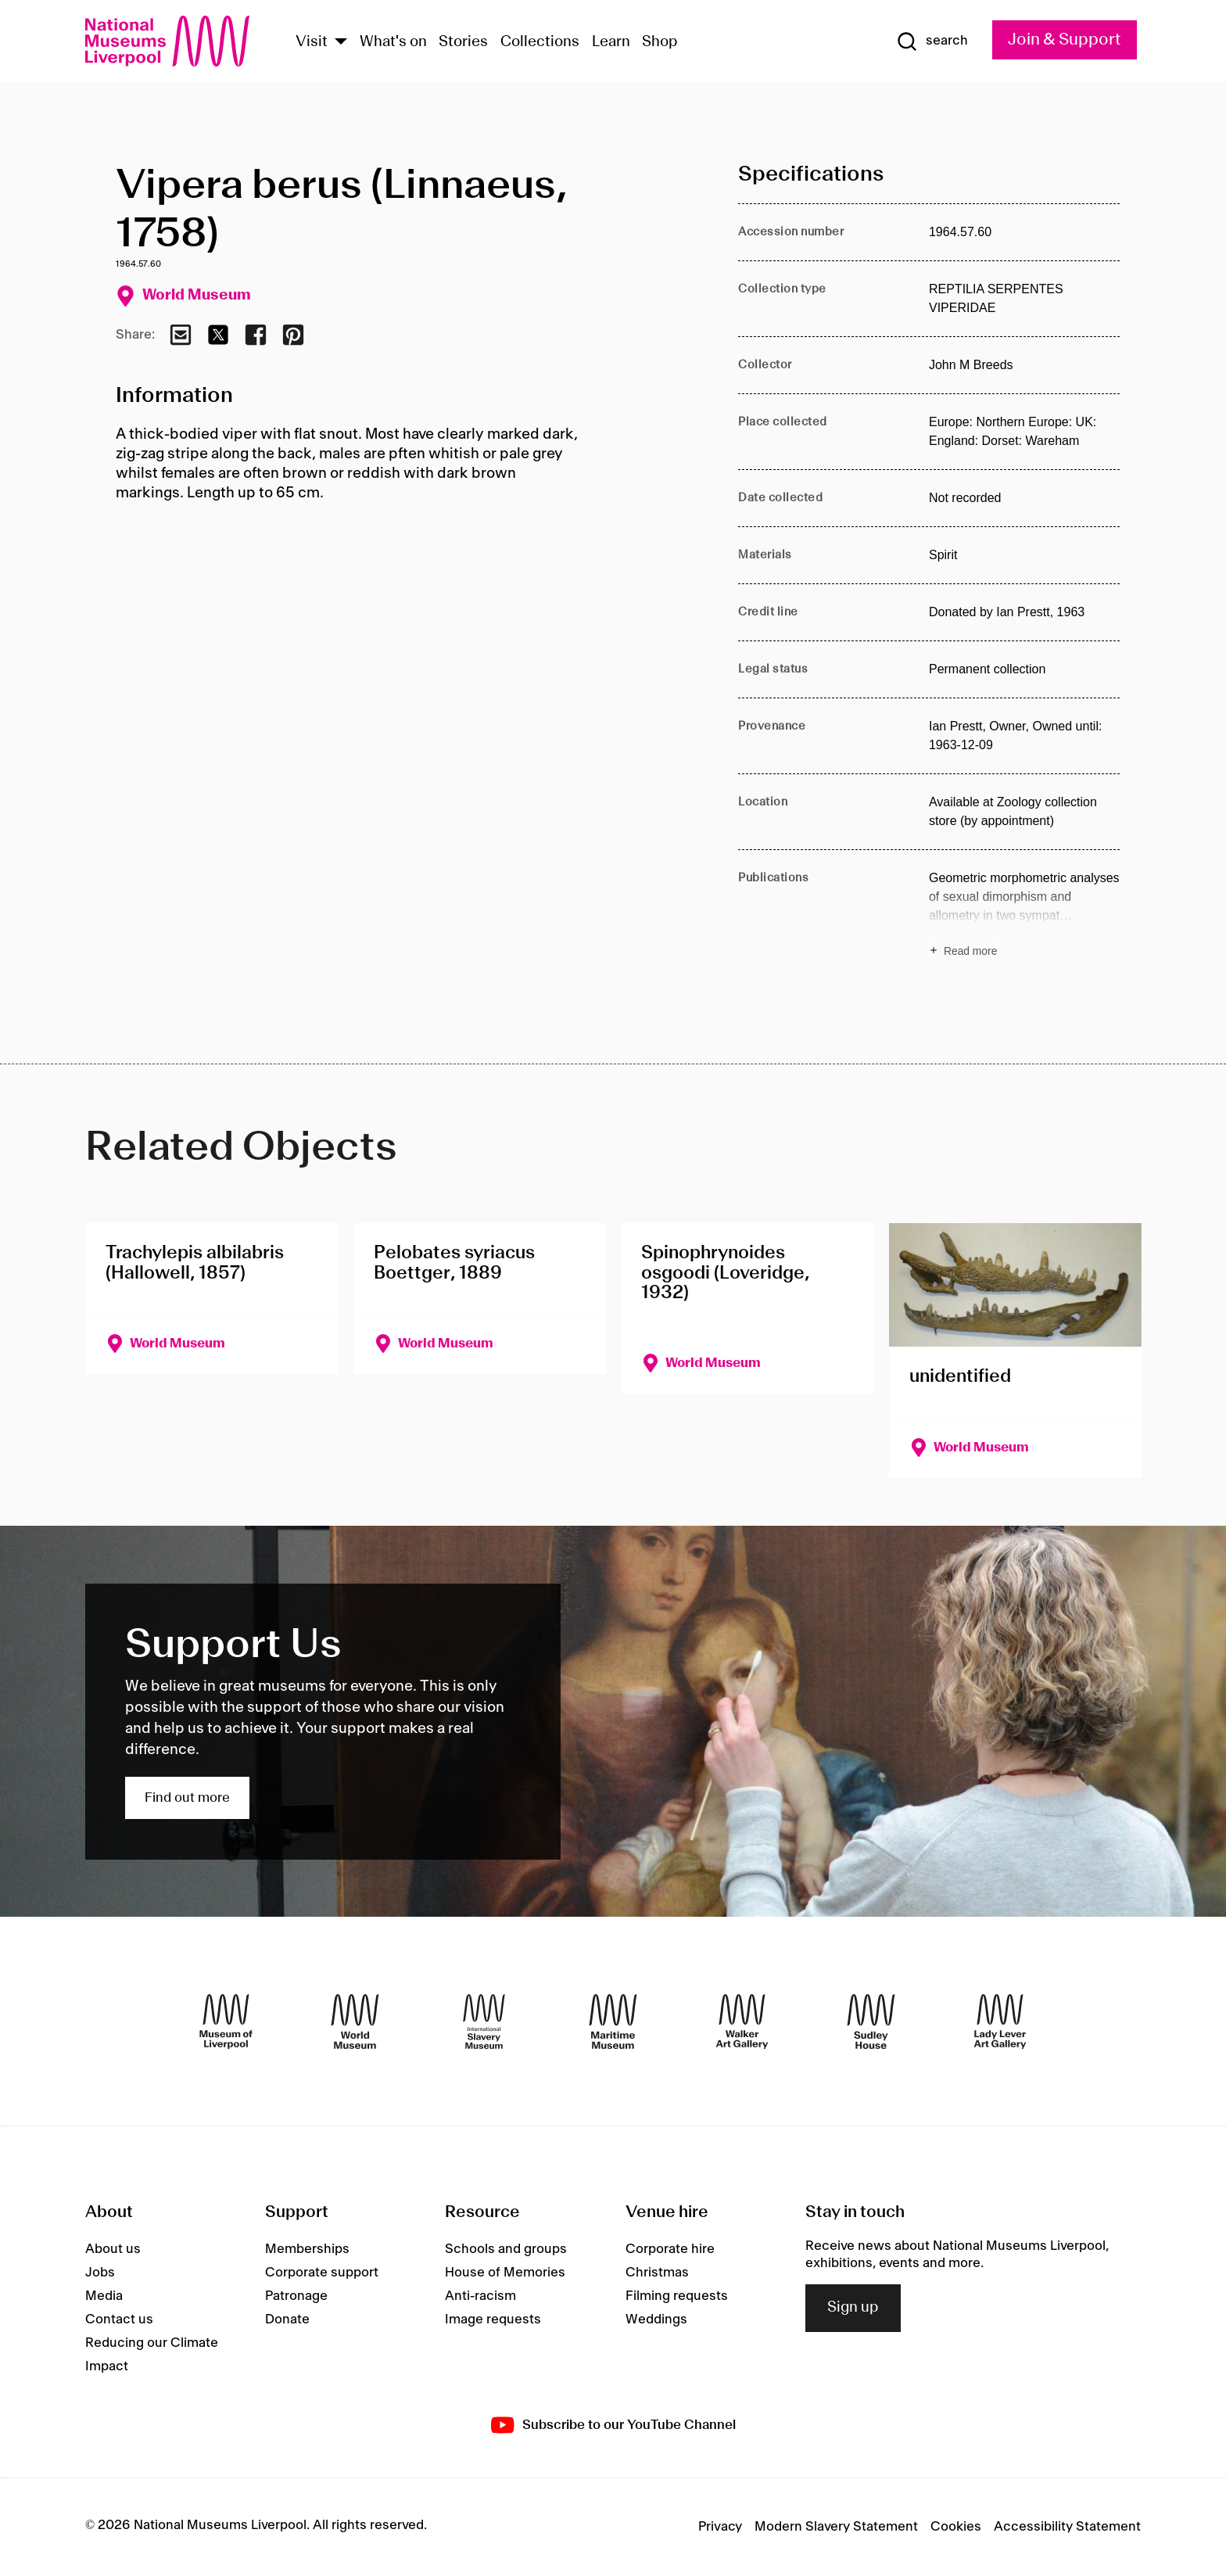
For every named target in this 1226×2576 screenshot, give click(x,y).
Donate (287, 2319)
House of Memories (505, 2273)
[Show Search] (932, 41)
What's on (393, 42)
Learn (611, 42)
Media (104, 2296)
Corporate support (321, 2273)
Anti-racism (480, 2296)
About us (113, 2249)
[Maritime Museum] (613, 2021)
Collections (539, 42)
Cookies (955, 2527)
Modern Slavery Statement (836, 2527)
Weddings (656, 2319)
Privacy (720, 2527)
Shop (660, 42)
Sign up (853, 2308)
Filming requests (677, 2296)
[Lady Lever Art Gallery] (1000, 2021)
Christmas (657, 2273)
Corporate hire (670, 2249)
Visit (312, 42)
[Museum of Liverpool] (226, 2021)
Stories (463, 42)
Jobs (100, 2273)
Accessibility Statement (1067, 2527)
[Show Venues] (341, 42)
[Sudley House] (871, 2021)
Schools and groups (506, 2249)
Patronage (296, 2296)
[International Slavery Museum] (484, 2021)
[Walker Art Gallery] (742, 2021)
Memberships (307, 2249)
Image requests (493, 2319)
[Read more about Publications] (1024, 916)
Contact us (119, 2319)
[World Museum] (355, 2021)
